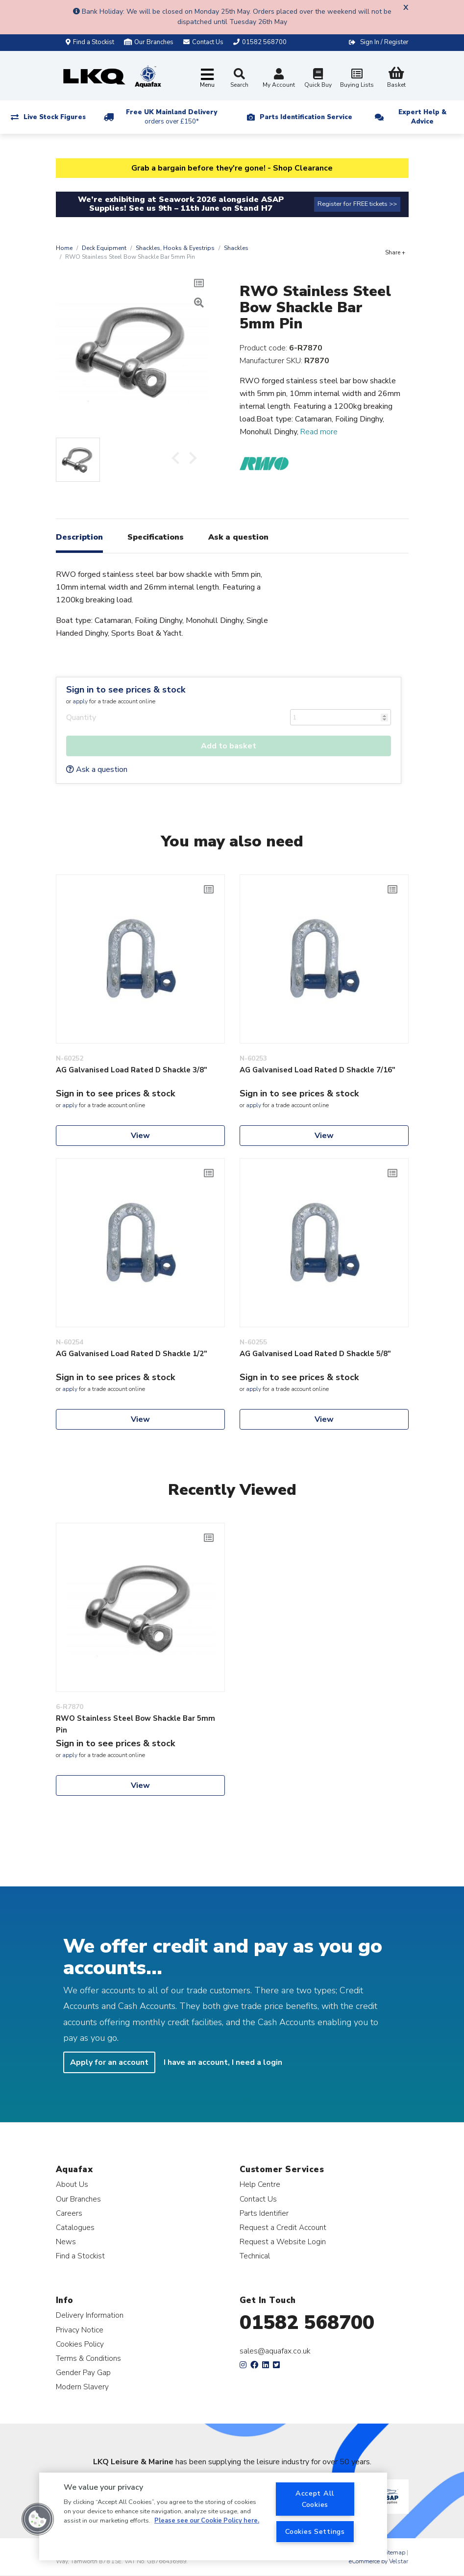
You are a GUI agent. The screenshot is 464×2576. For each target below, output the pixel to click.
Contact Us (258, 2199)
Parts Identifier (264, 2213)
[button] (37, 2519)
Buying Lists (357, 79)
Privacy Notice (79, 2330)
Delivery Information (89, 2315)
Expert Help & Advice (422, 117)
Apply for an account (109, 2062)
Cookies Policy (80, 2344)
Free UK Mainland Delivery (171, 117)
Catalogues (75, 2227)
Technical (255, 2256)
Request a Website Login (283, 2241)
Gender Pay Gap (83, 2372)
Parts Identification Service (306, 117)
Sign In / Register (384, 42)
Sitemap (394, 2552)
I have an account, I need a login (223, 2062)
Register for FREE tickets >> (357, 203)
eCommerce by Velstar (378, 2561)
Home (64, 248)
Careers (69, 2213)
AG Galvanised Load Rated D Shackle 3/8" (131, 1070)
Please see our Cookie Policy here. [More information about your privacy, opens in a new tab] (206, 2520)
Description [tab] (79, 537)
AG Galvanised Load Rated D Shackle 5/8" (315, 1354)
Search (239, 78)
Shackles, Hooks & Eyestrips (175, 248)
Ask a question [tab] (238, 537)
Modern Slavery (82, 2386)
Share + (395, 252)
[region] (213, 2516)
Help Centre (260, 2184)
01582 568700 (307, 2322)
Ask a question (96, 769)
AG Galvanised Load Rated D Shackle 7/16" (317, 1070)
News (66, 2241)
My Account (279, 79)
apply (80, 701)
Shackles (236, 248)
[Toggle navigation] (207, 79)
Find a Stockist (90, 42)
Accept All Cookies (315, 2498)
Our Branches (148, 42)
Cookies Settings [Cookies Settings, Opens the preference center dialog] (315, 2531)
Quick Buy (318, 79)
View (140, 1135)
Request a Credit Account (283, 2227)
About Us (72, 2184)
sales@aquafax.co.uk (275, 2351)
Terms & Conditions (88, 2358)
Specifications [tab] (155, 537)
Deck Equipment (104, 248)
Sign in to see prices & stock (125, 689)
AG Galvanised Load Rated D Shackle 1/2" (131, 1354)
